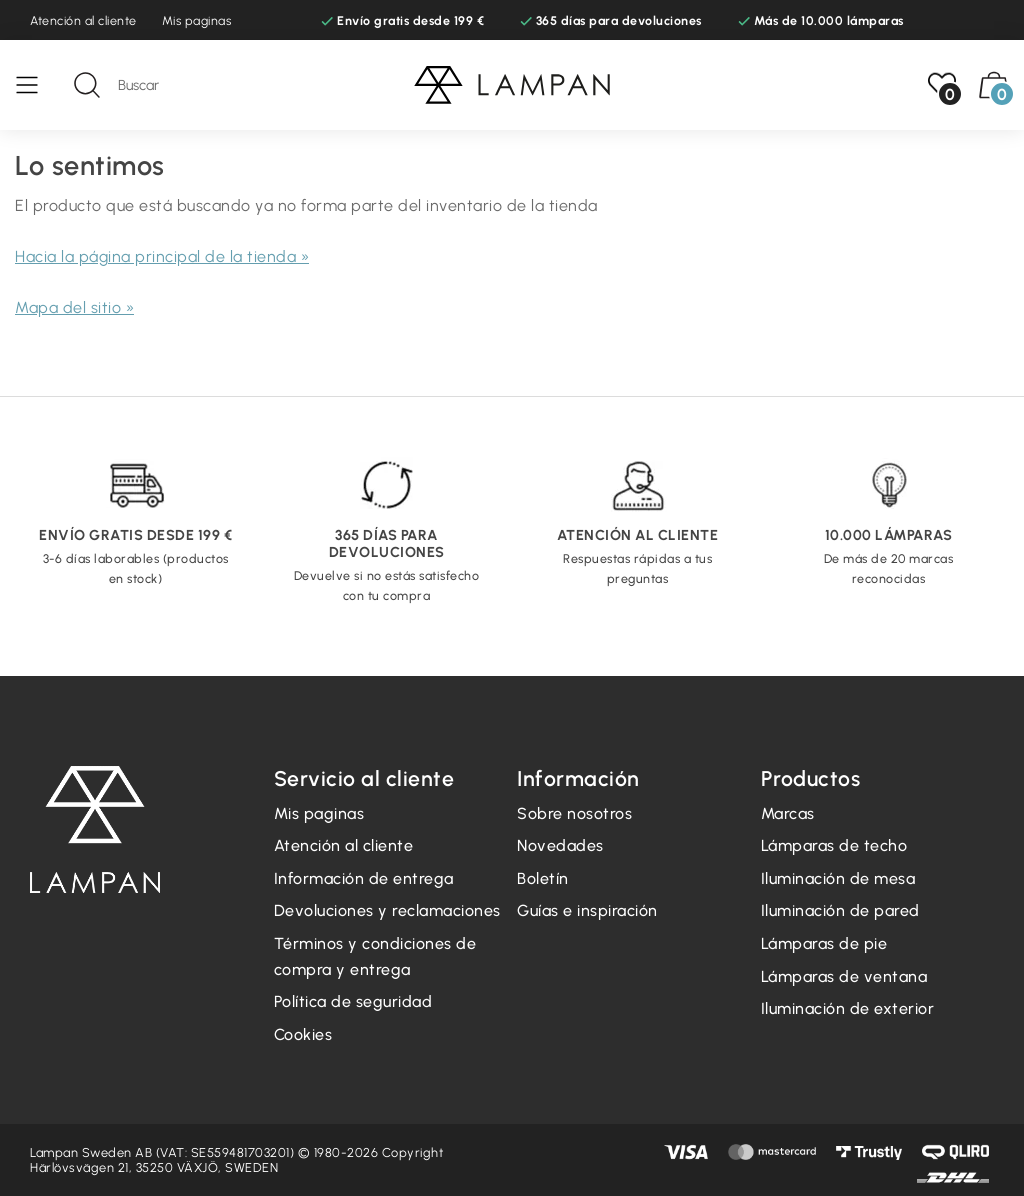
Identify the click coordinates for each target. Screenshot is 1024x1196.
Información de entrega (364, 878)
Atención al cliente (83, 20)
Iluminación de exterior (848, 1008)
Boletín (543, 878)
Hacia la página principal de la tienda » (162, 256)
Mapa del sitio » (74, 307)
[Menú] (37, 85)
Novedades (560, 845)
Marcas (788, 813)
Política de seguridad (353, 1001)
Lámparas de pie (824, 943)
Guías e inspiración (587, 910)
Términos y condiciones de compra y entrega (375, 956)
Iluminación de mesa (838, 878)
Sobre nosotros (574, 813)
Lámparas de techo (834, 845)
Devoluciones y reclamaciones (387, 910)
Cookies (303, 1034)
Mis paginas (197, 20)
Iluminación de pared (840, 910)
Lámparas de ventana (844, 976)
